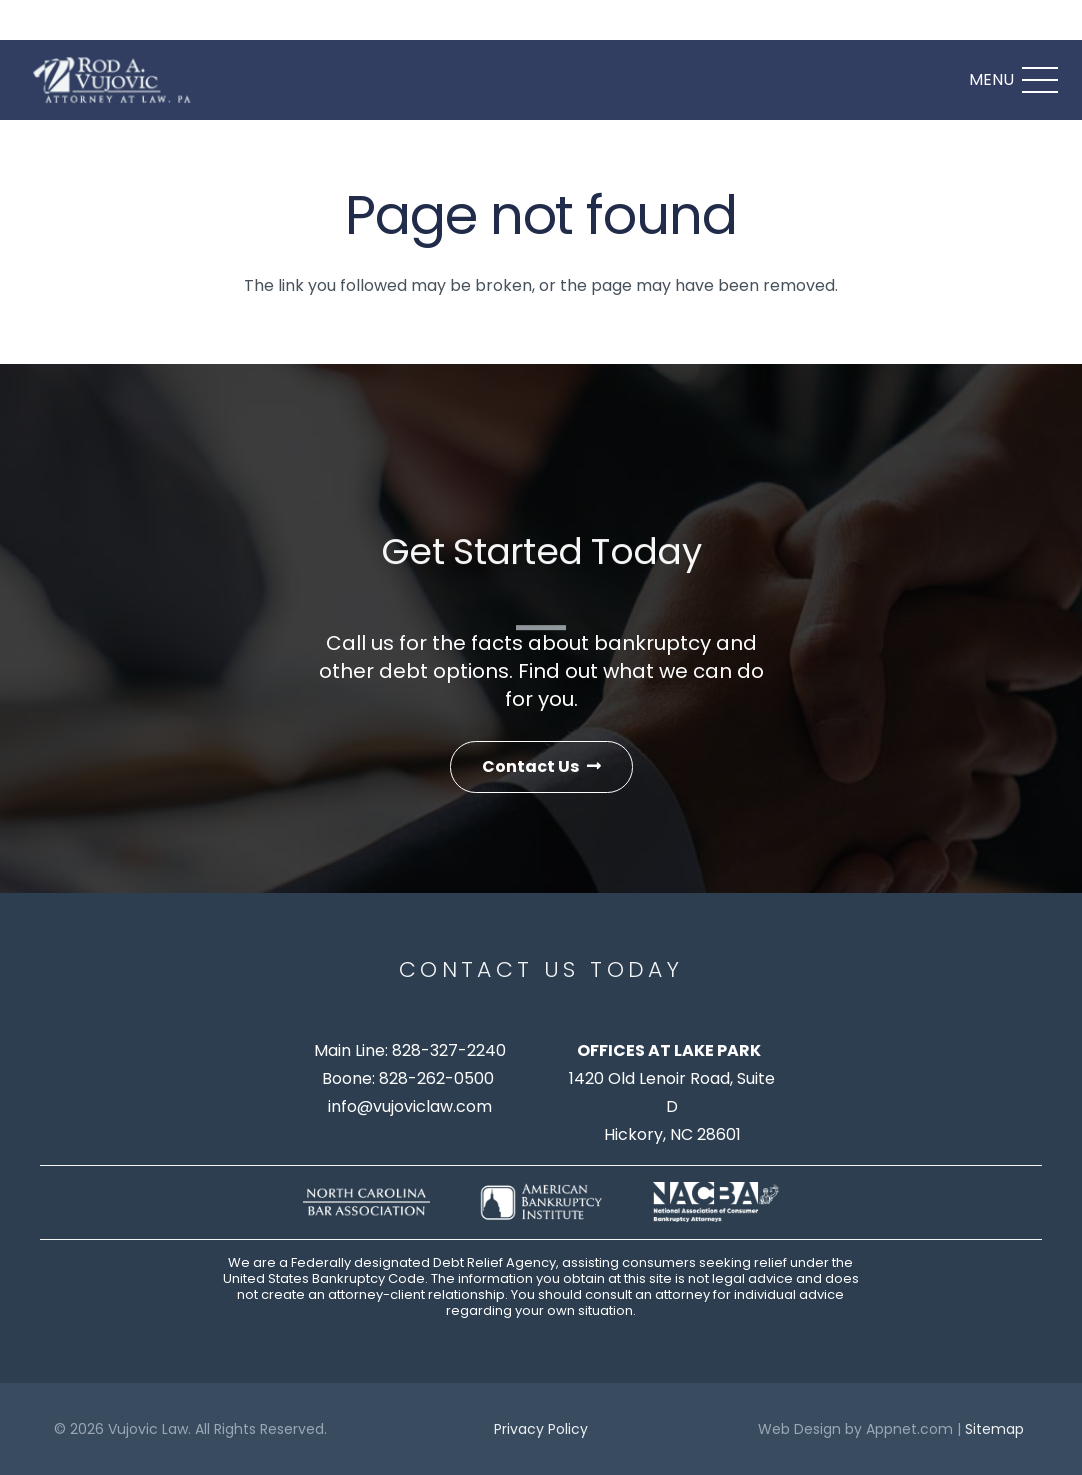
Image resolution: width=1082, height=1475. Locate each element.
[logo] (116, 80)
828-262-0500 (436, 1078)
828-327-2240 (449, 1050)
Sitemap (994, 1429)
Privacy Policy (541, 1429)
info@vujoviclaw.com (410, 1106)
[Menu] (1013, 80)
